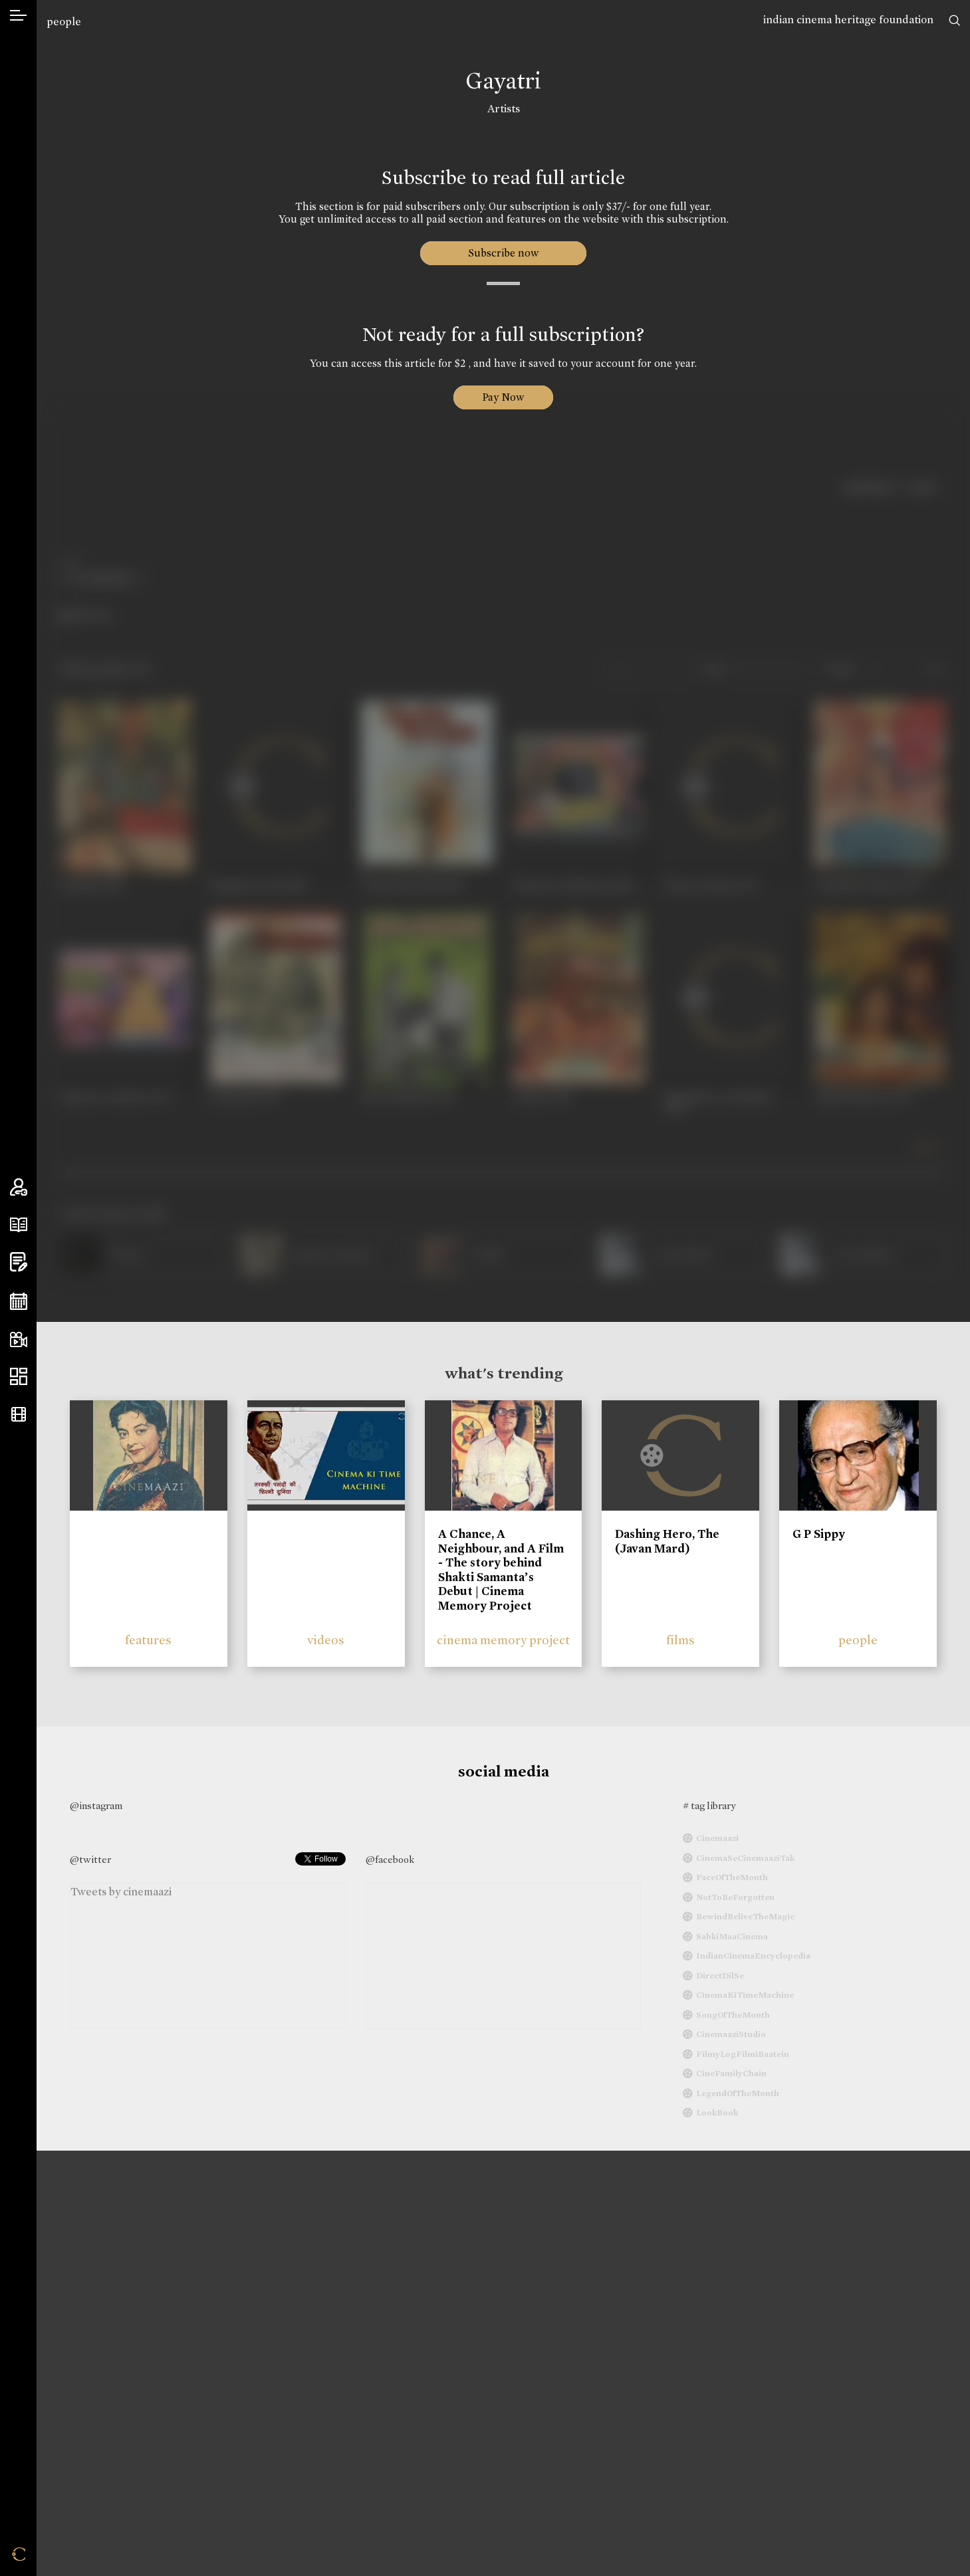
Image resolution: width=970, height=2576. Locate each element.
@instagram (96, 1806)
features (148, 1640)
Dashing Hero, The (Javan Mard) (667, 1541)
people (64, 22)
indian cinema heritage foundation (848, 20)
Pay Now (503, 397)
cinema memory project (503, 1640)
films (680, 1640)
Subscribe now (503, 253)
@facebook (390, 1860)
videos (325, 1640)
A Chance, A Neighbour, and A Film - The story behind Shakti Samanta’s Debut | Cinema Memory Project (501, 1570)
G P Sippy (818, 1534)
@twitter (90, 1860)
